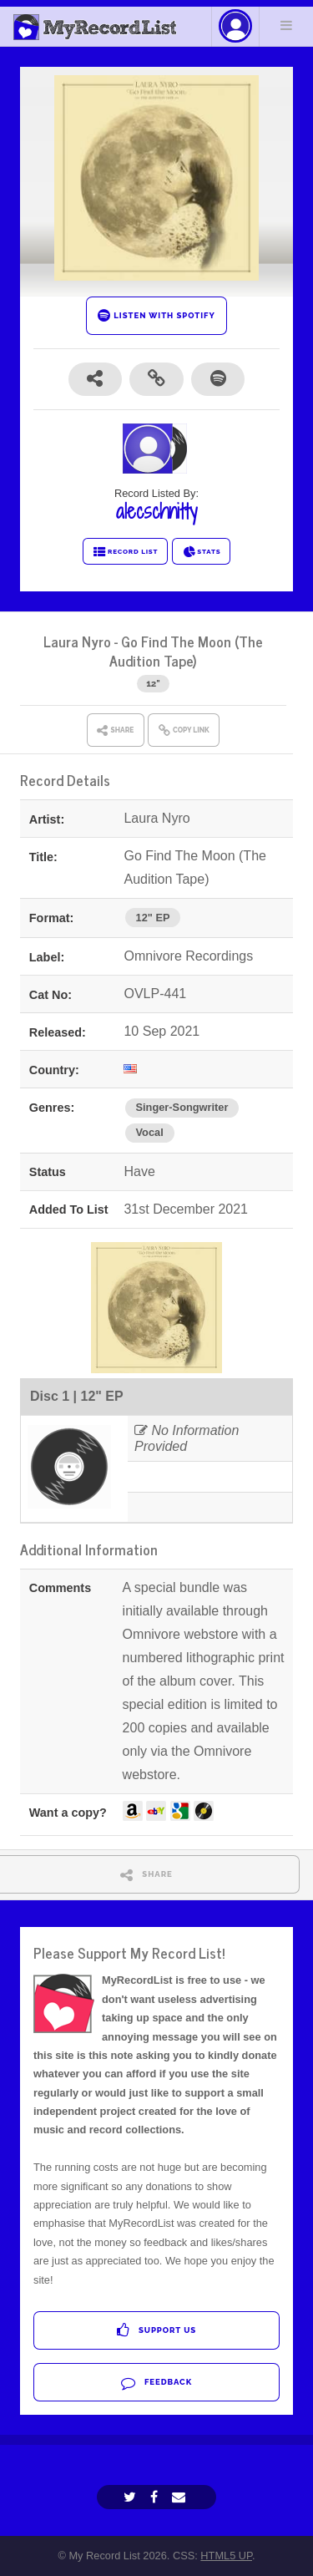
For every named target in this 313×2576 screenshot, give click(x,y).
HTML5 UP (226, 2555)
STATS (201, 552)
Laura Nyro (77, 641)
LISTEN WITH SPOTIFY (156, 315)
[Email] (180, 2497)
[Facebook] (156, 2497)
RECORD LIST (126, 552)
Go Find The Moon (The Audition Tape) (186, 650)
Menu (286, 25)
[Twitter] (132, 2497)
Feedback (156, 2383)
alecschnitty (156, 511)
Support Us (156, 2330)
